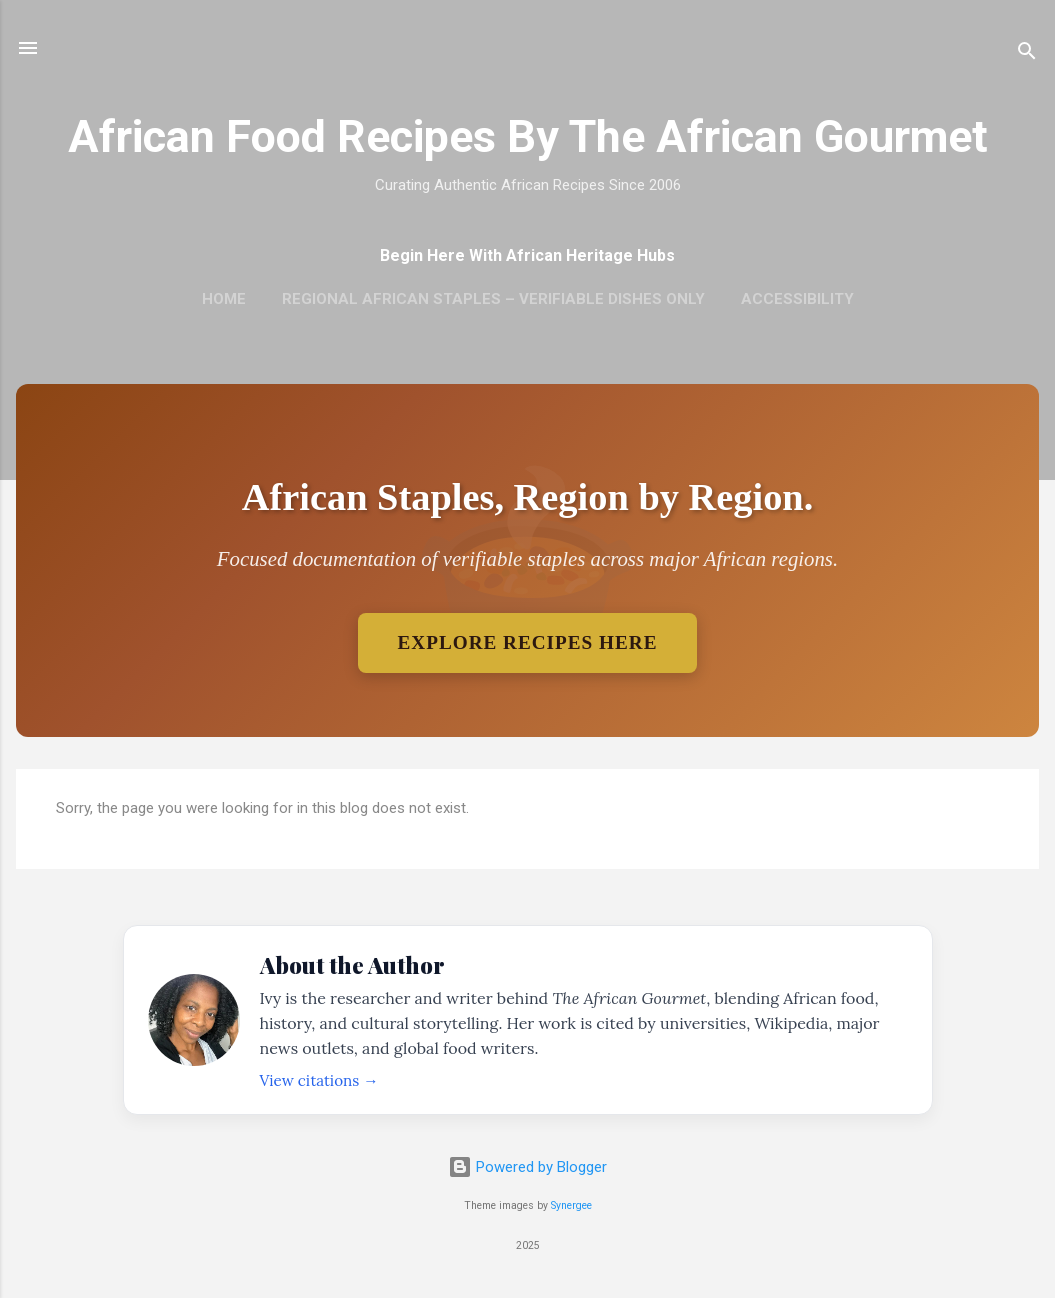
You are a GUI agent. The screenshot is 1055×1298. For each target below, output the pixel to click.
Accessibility (797, 299)
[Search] (1027, 54)
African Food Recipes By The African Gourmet (528, 136)
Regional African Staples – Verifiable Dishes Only (493, 299)
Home (224, 299)
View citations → (319, 1080)
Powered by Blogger (527, 1167)
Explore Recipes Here (528, 642)
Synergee (571, 1205)
